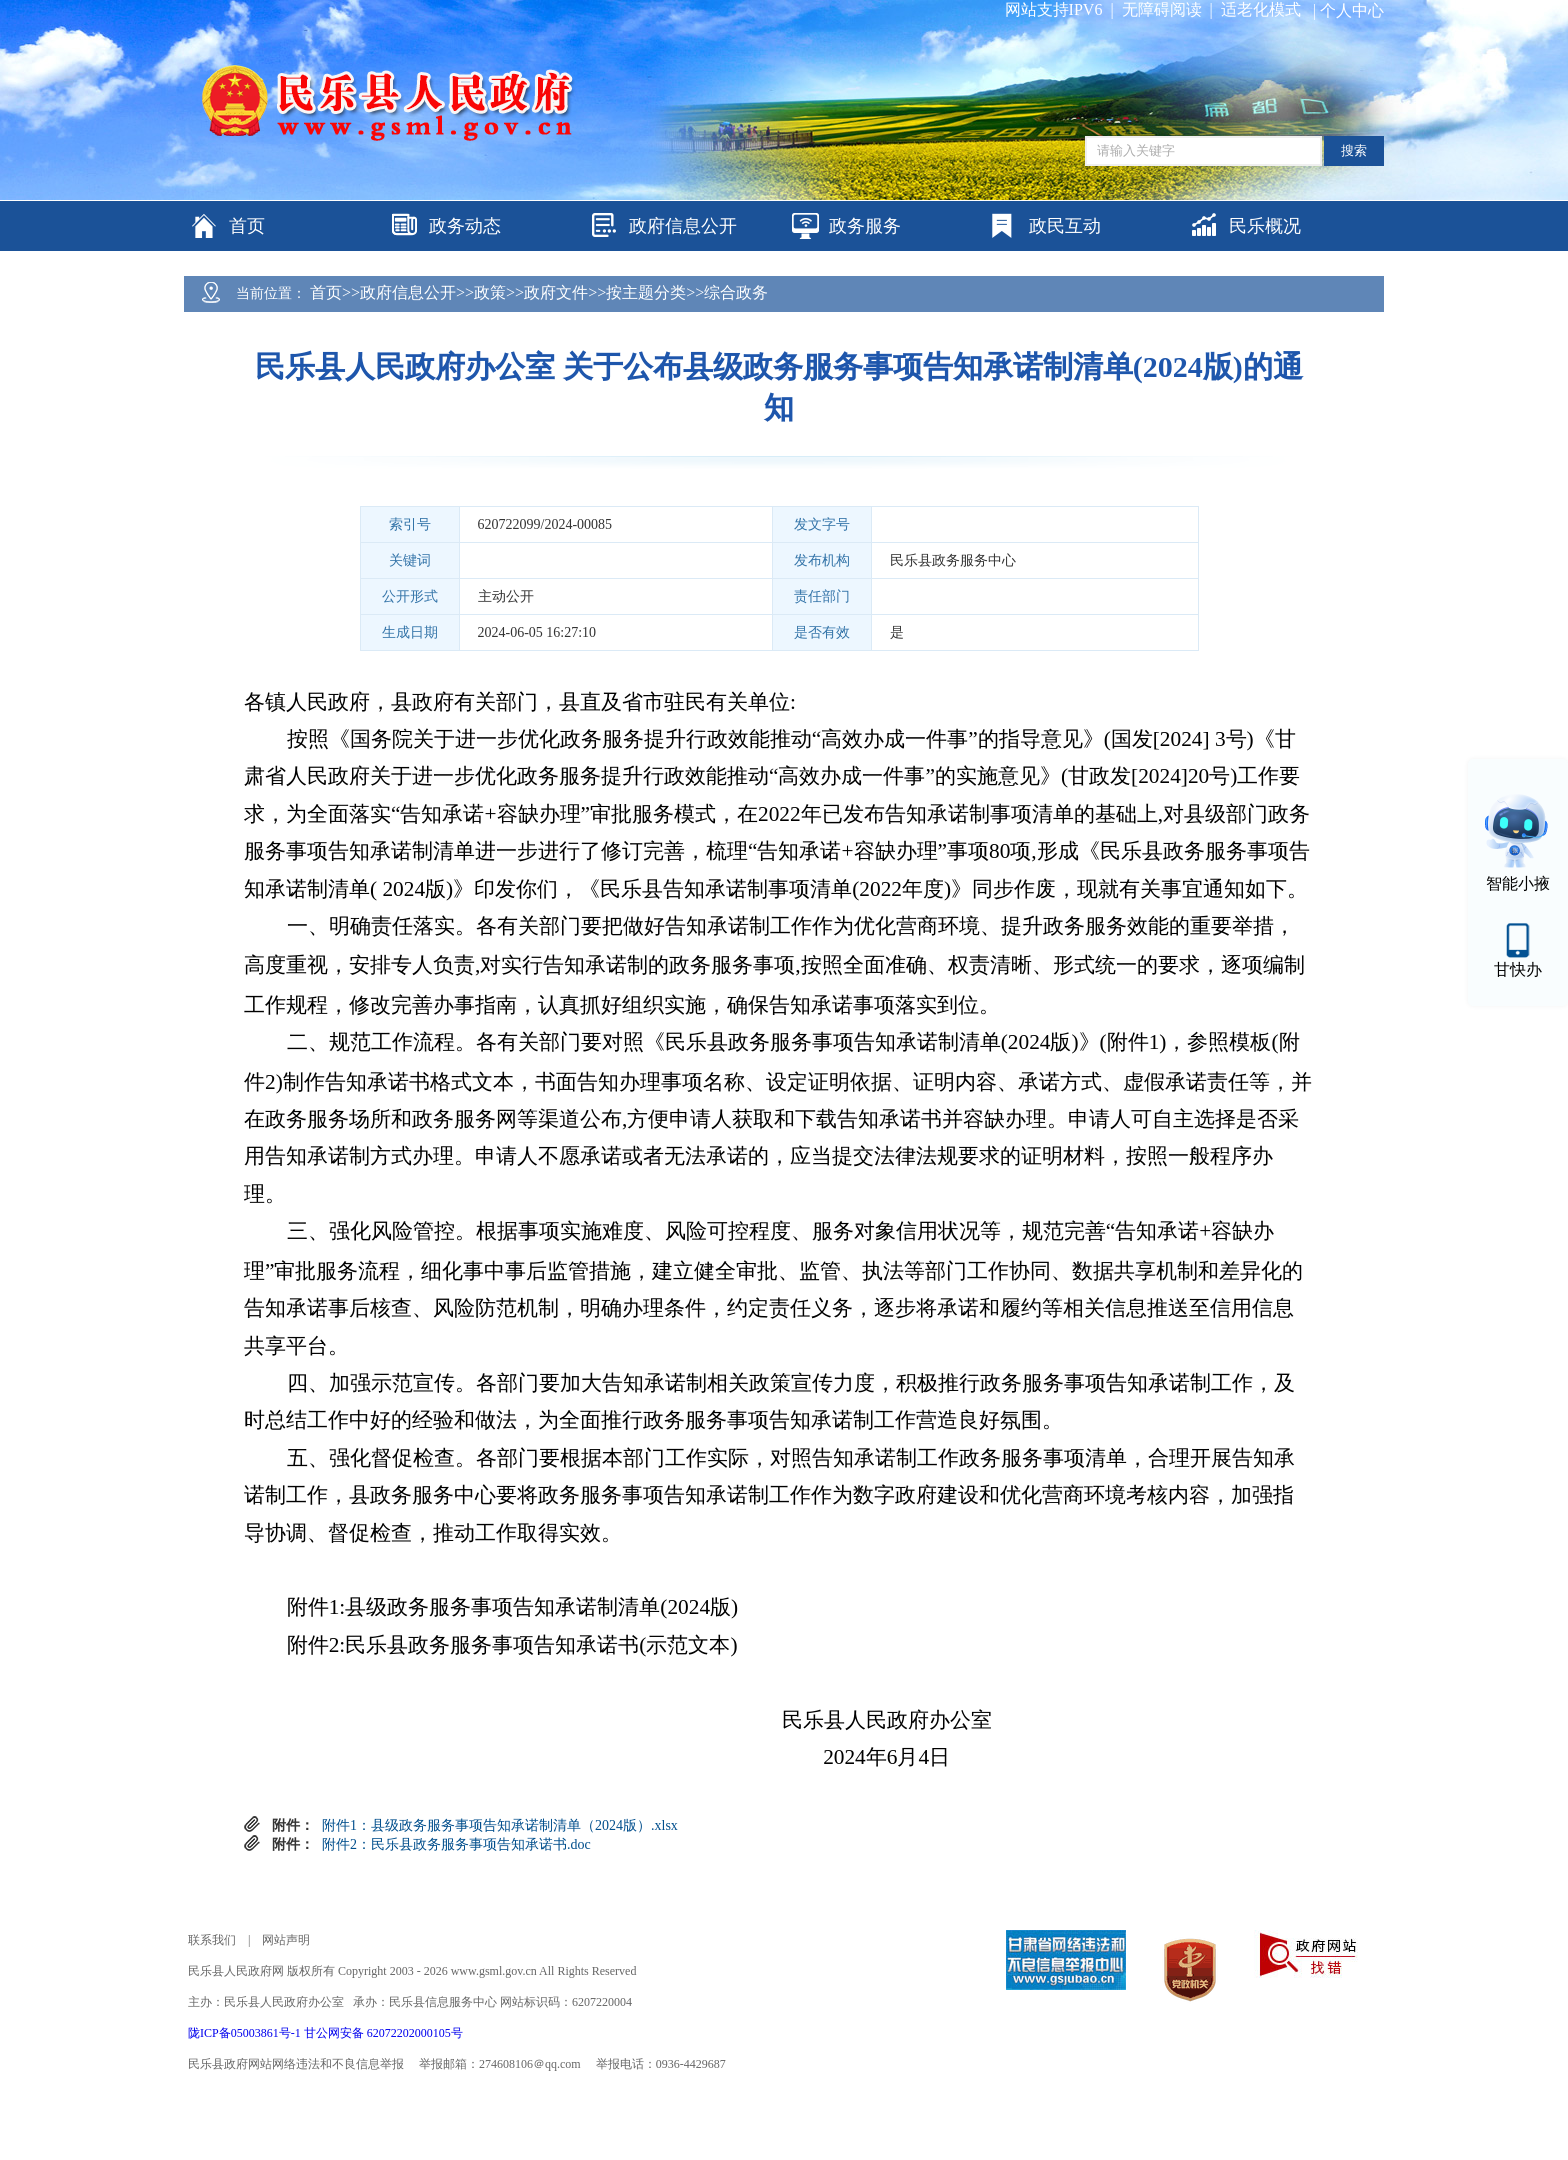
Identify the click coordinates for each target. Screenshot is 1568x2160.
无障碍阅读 (1162, 9)
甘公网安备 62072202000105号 (383, 2033)
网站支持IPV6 (1054, 9)
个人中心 (1352, 10)
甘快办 (1518, 969)
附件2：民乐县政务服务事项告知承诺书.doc (456, 1844)
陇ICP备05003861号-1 (246, 2033)
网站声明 (286, 1940)
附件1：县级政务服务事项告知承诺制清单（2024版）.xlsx (500, 1825)
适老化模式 (1261, 9)
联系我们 (212, 1940)
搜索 (1354, 150)
